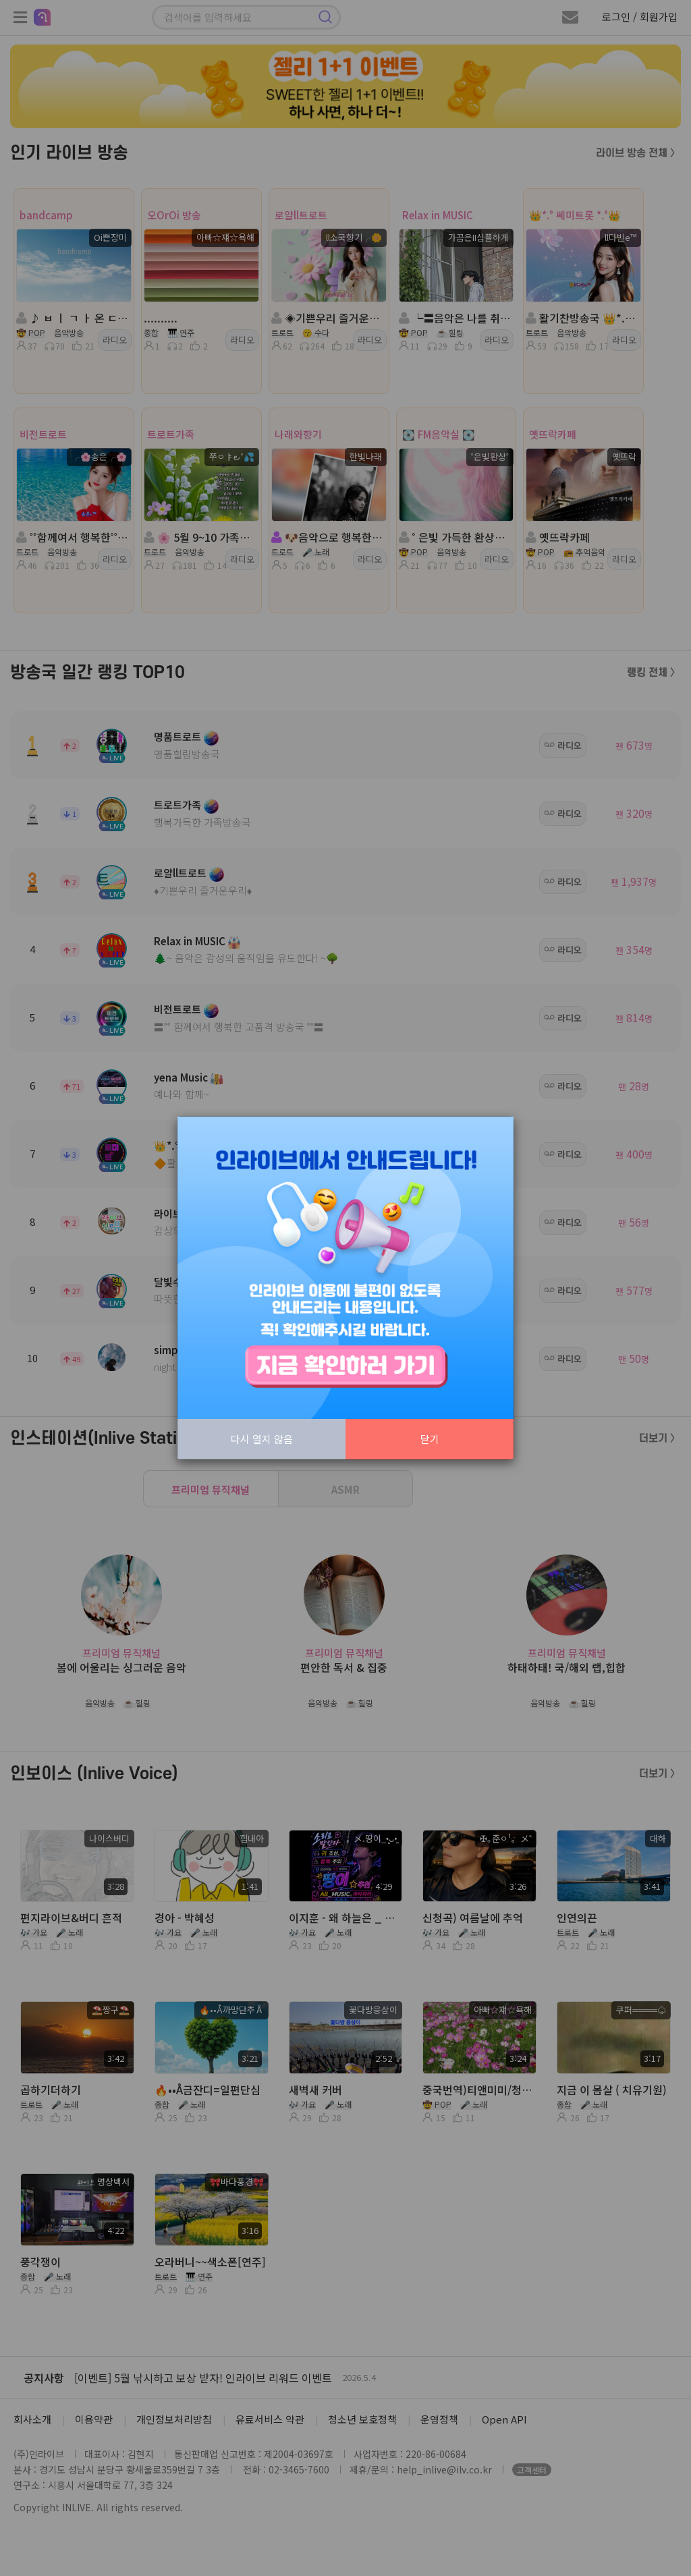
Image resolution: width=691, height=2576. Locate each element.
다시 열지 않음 (262, 1439)
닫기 (429, 1439)
